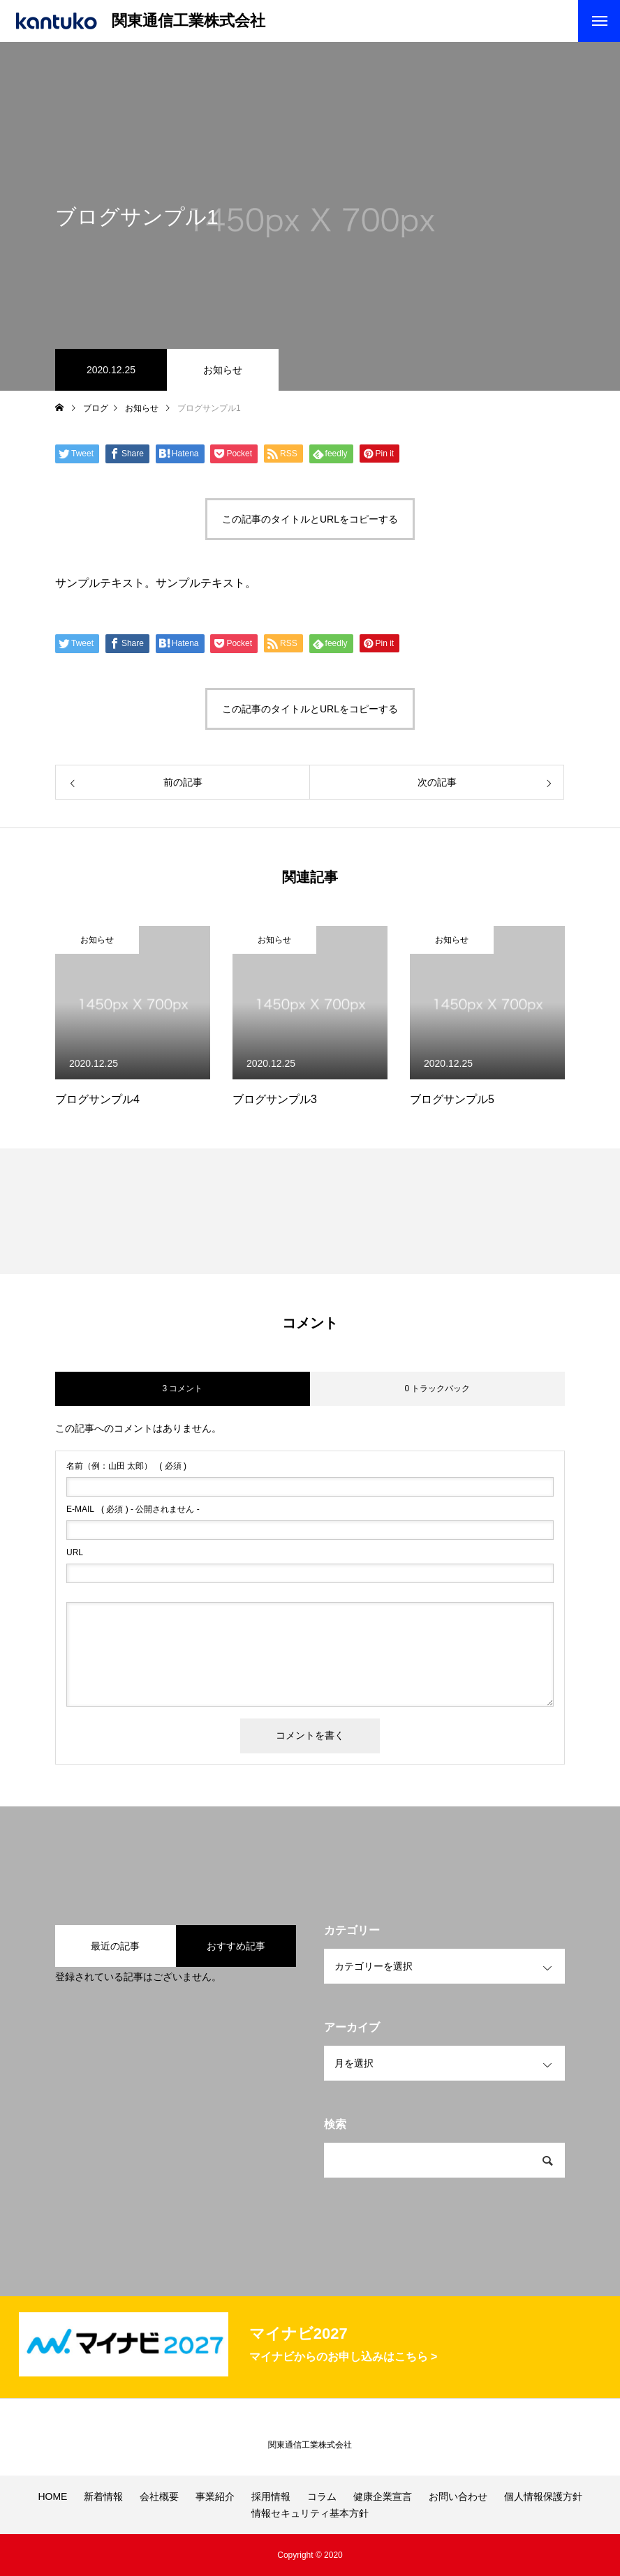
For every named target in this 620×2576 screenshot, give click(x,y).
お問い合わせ (458, 2496)
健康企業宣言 (382, 2496)
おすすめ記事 (236, 1946)
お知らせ (222, 369)
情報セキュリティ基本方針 (310, 2513)
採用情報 (270, 2496)
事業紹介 (215, 2496)
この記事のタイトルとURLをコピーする (310, 519)
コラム (322, 2496)
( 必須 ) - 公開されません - (133, 1509)
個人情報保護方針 (543, 2496)
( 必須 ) (126, 1466)
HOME (52, 2496)
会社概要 (159, 2496)
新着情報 (103, 2496)
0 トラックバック (437, 1388)
